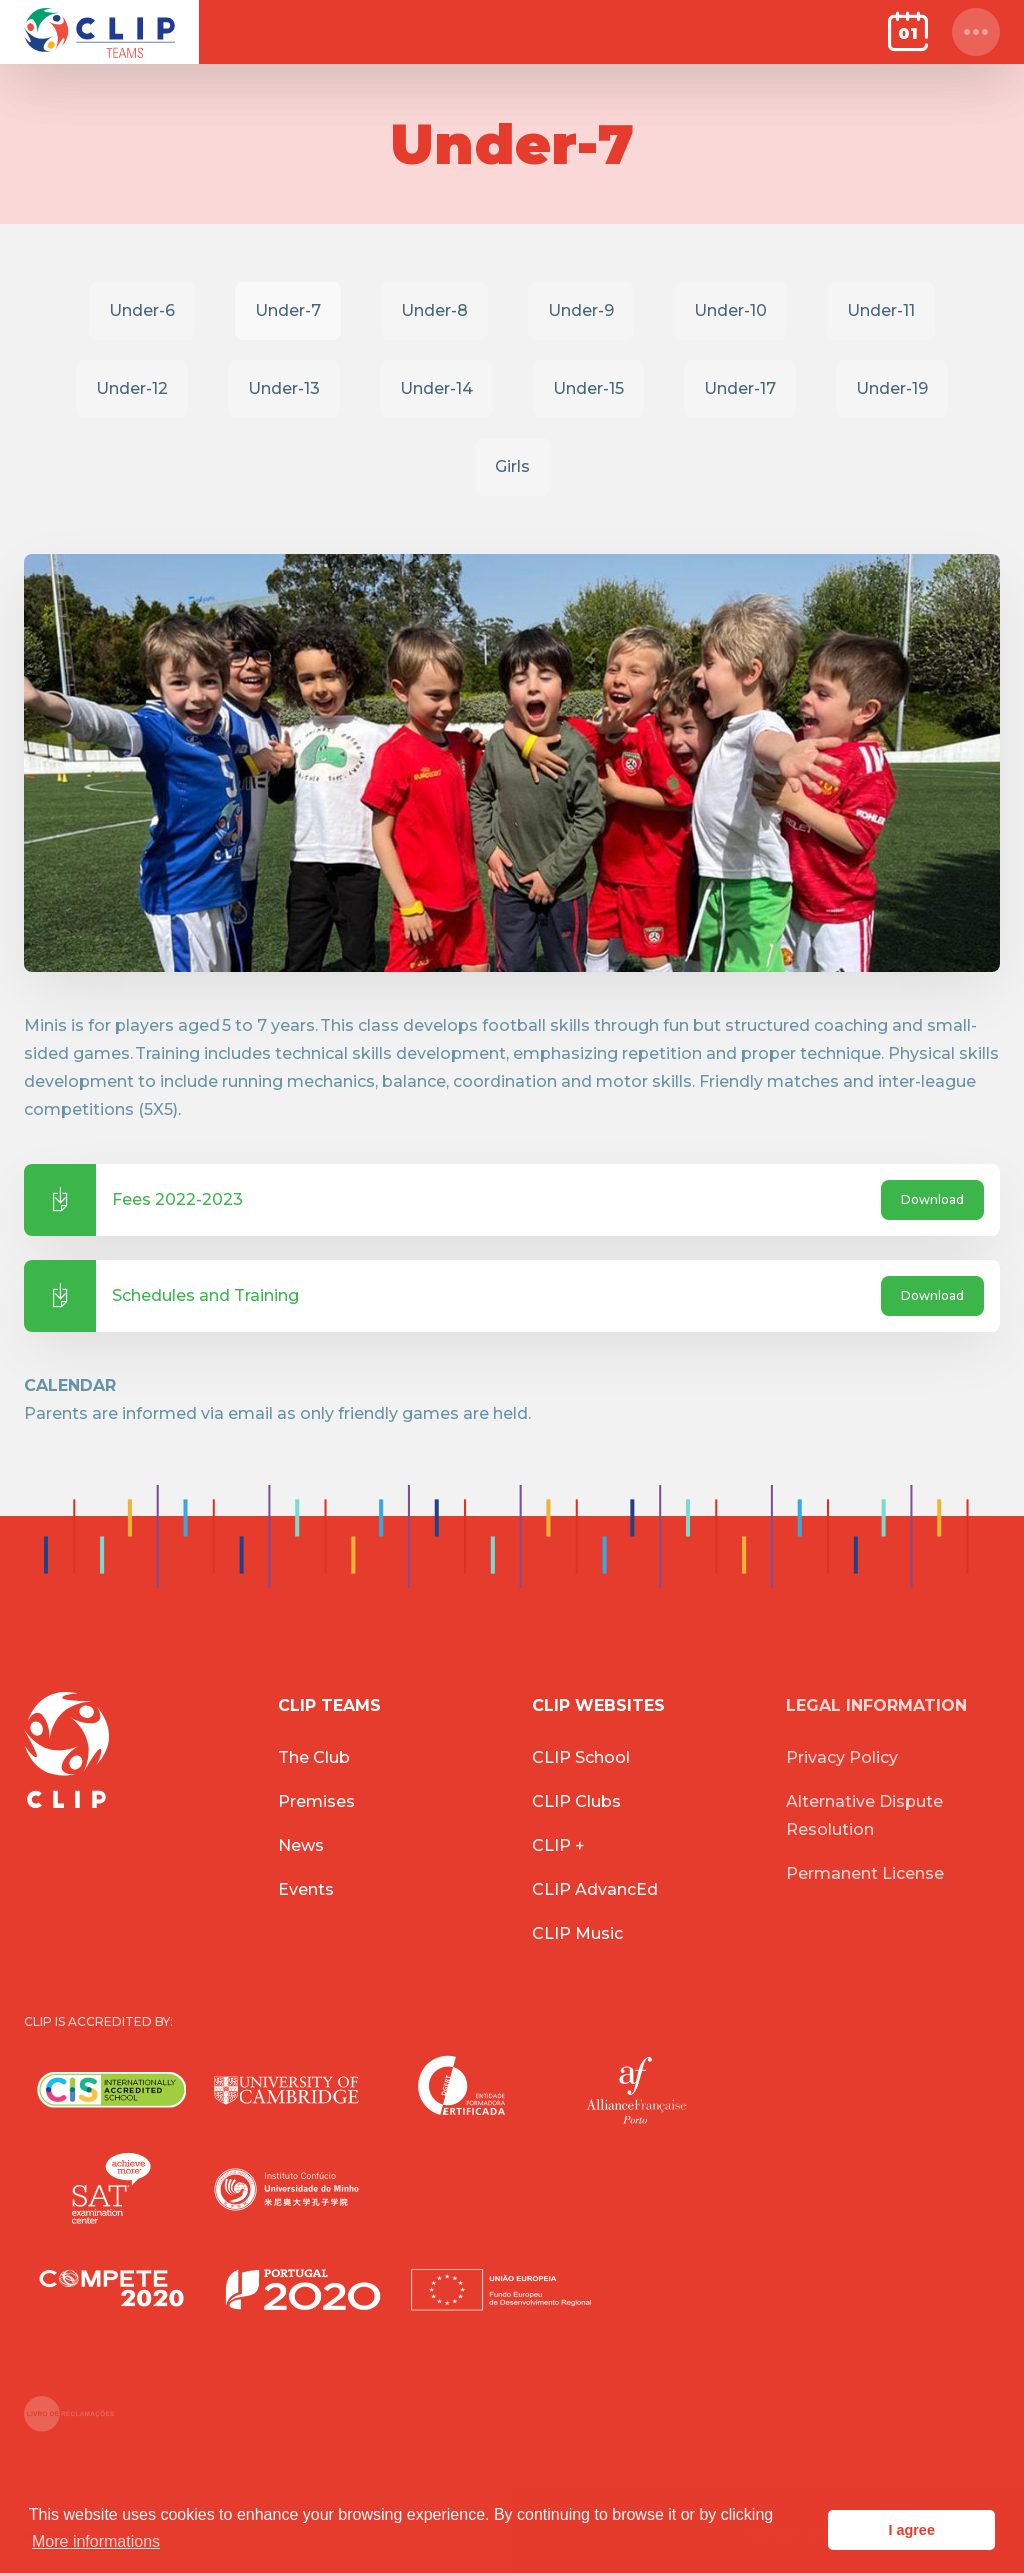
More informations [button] (96, 2541)
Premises (316, 1801)
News (301, 1845)
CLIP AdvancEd (595, 1889)
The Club (314, 1757)
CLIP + (558, 1845)
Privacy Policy (842, 1757)
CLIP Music (577, 1933)
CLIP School (581, 1757)
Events (306, 1889)
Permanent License (865, 1873)
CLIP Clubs (576, 1801)
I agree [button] (911, 2530)
